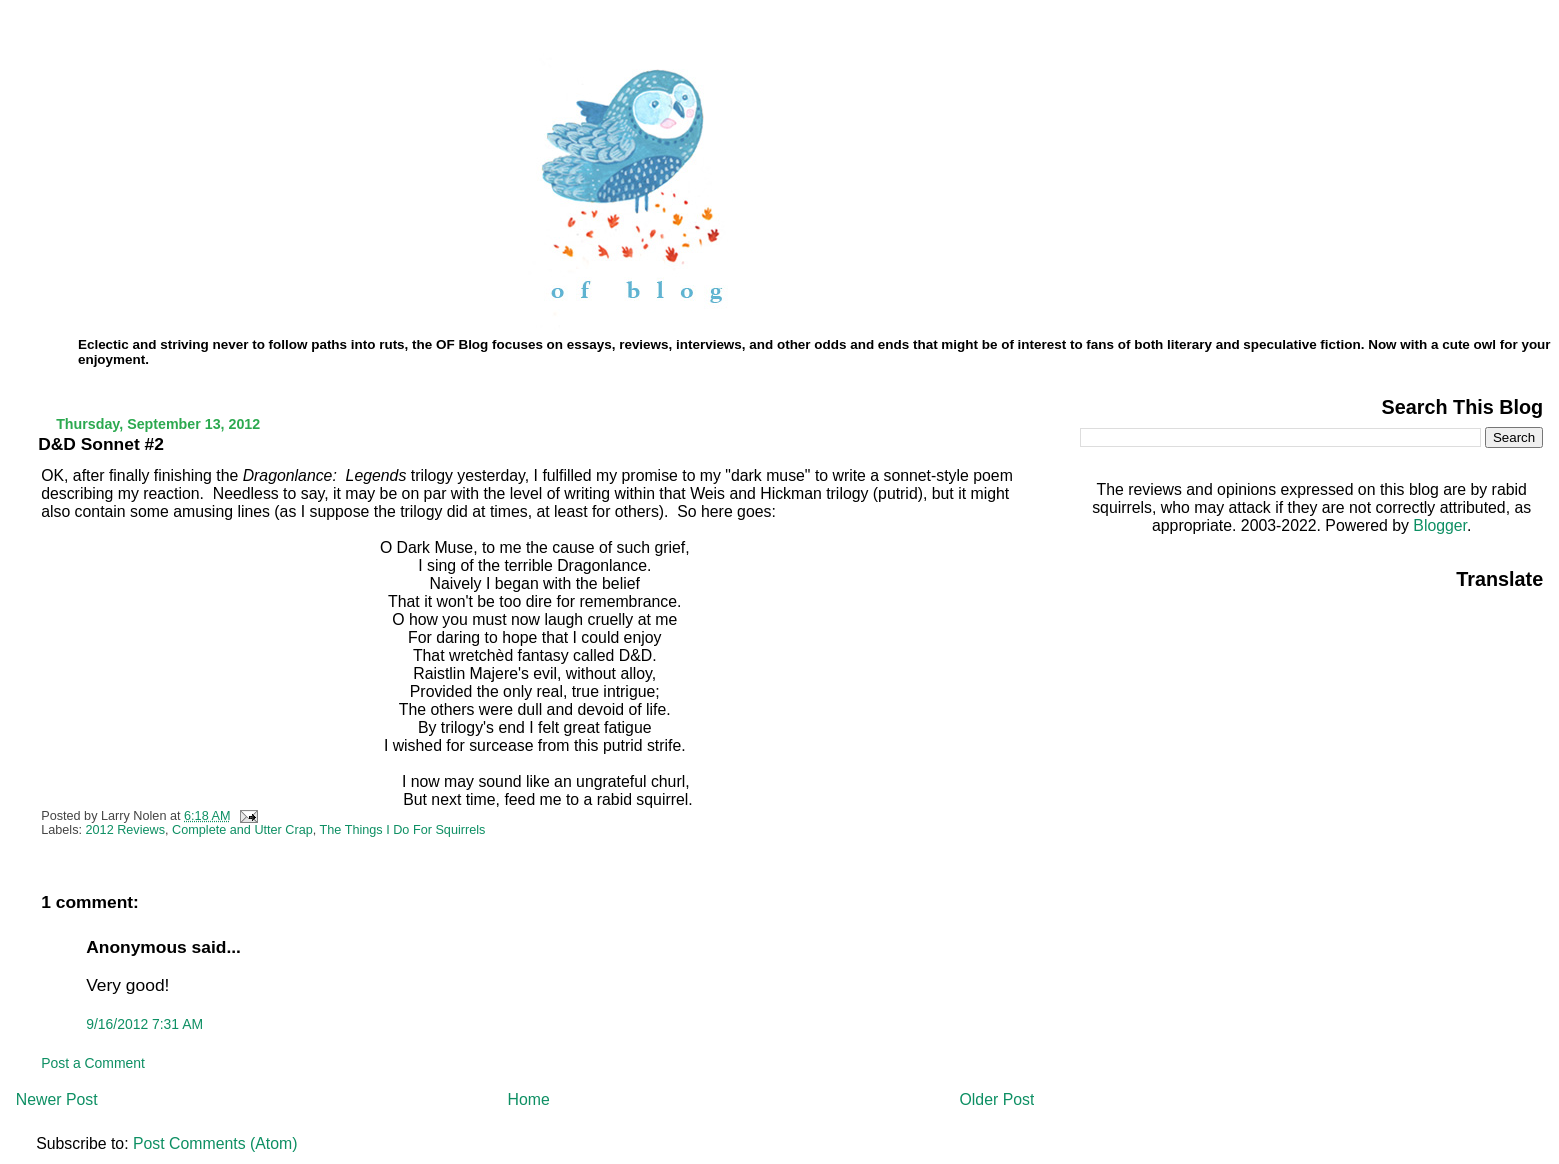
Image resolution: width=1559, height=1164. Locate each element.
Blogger (1440, 525)
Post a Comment (93, 1063)
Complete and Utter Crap (242, 830)
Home (528, 1099)
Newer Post (57, 1099)
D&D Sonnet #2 (101, 444)
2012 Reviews (126, 830)
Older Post (997, 1099)
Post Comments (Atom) (215, 1143)
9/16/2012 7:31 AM (144, 1024)
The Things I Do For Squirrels (403, 830)
